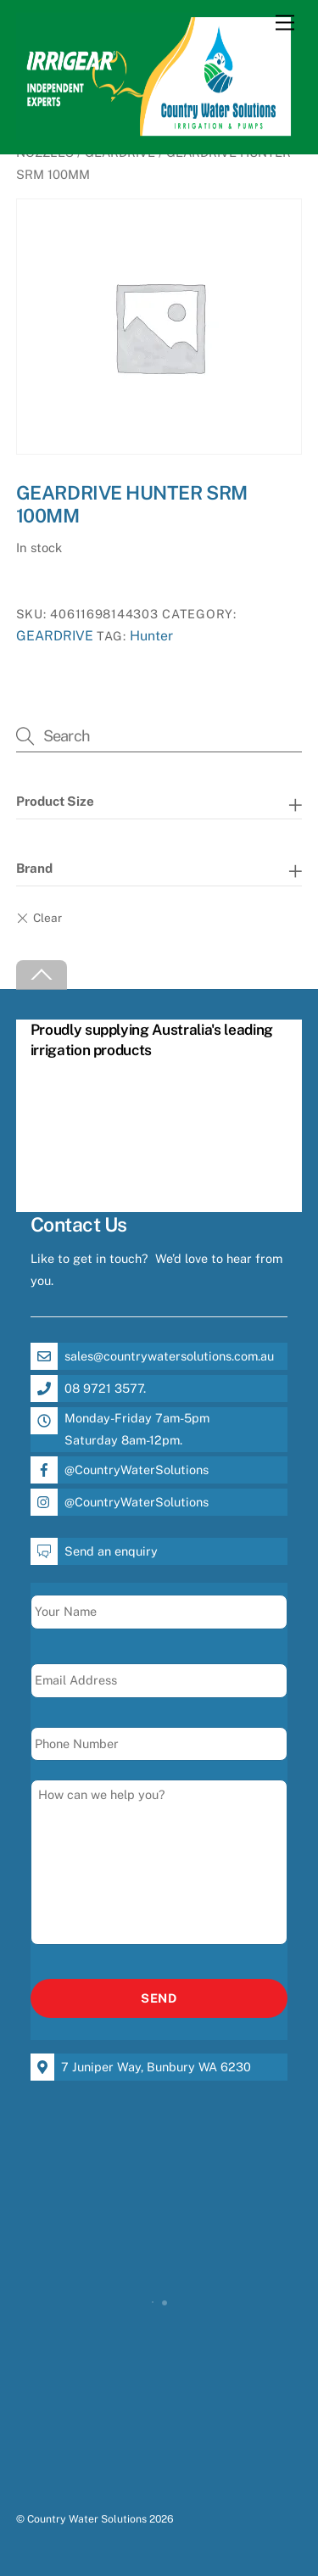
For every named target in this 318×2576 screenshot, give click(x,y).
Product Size (55, 801)
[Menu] (285, 23)
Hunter (151, 636)
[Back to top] (41, 975)
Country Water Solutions (87, 2518)
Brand (34, 868)
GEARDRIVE (54, 636)
